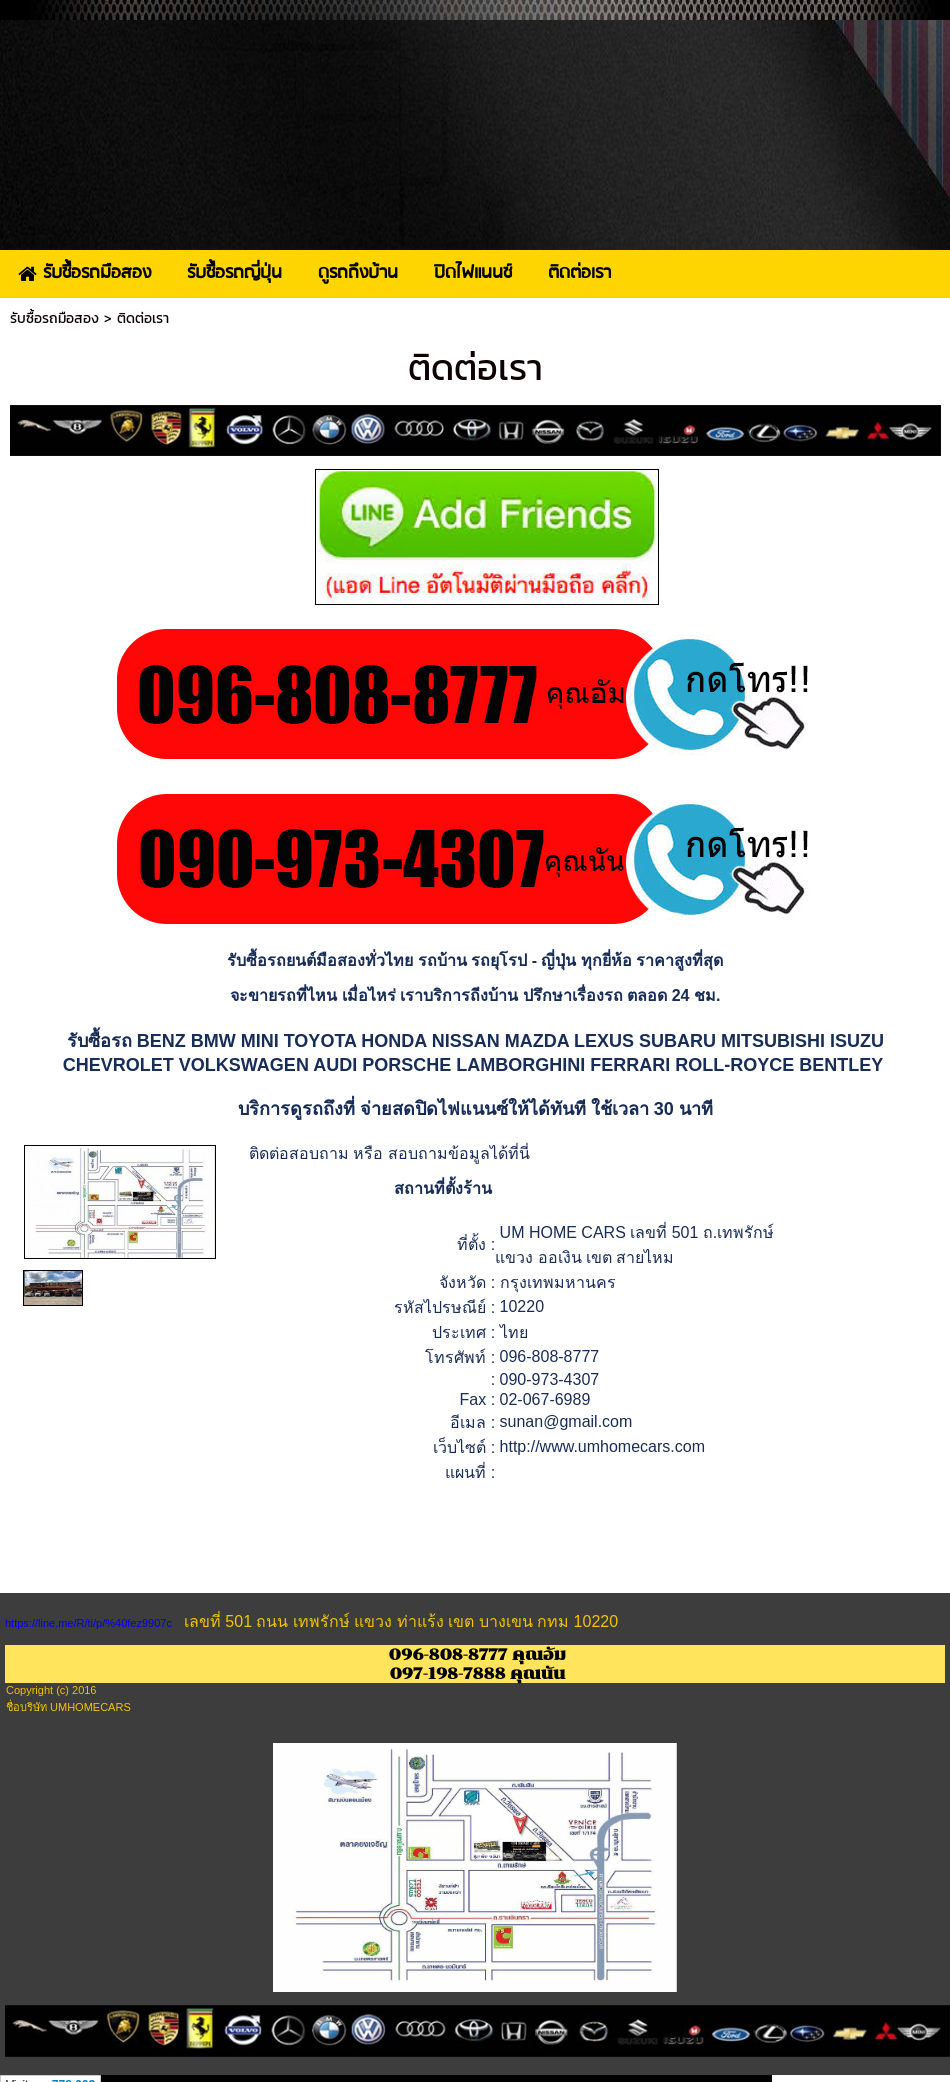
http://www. (539, 1446)
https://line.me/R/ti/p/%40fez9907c (88, 1623)
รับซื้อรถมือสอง (54, 318)
